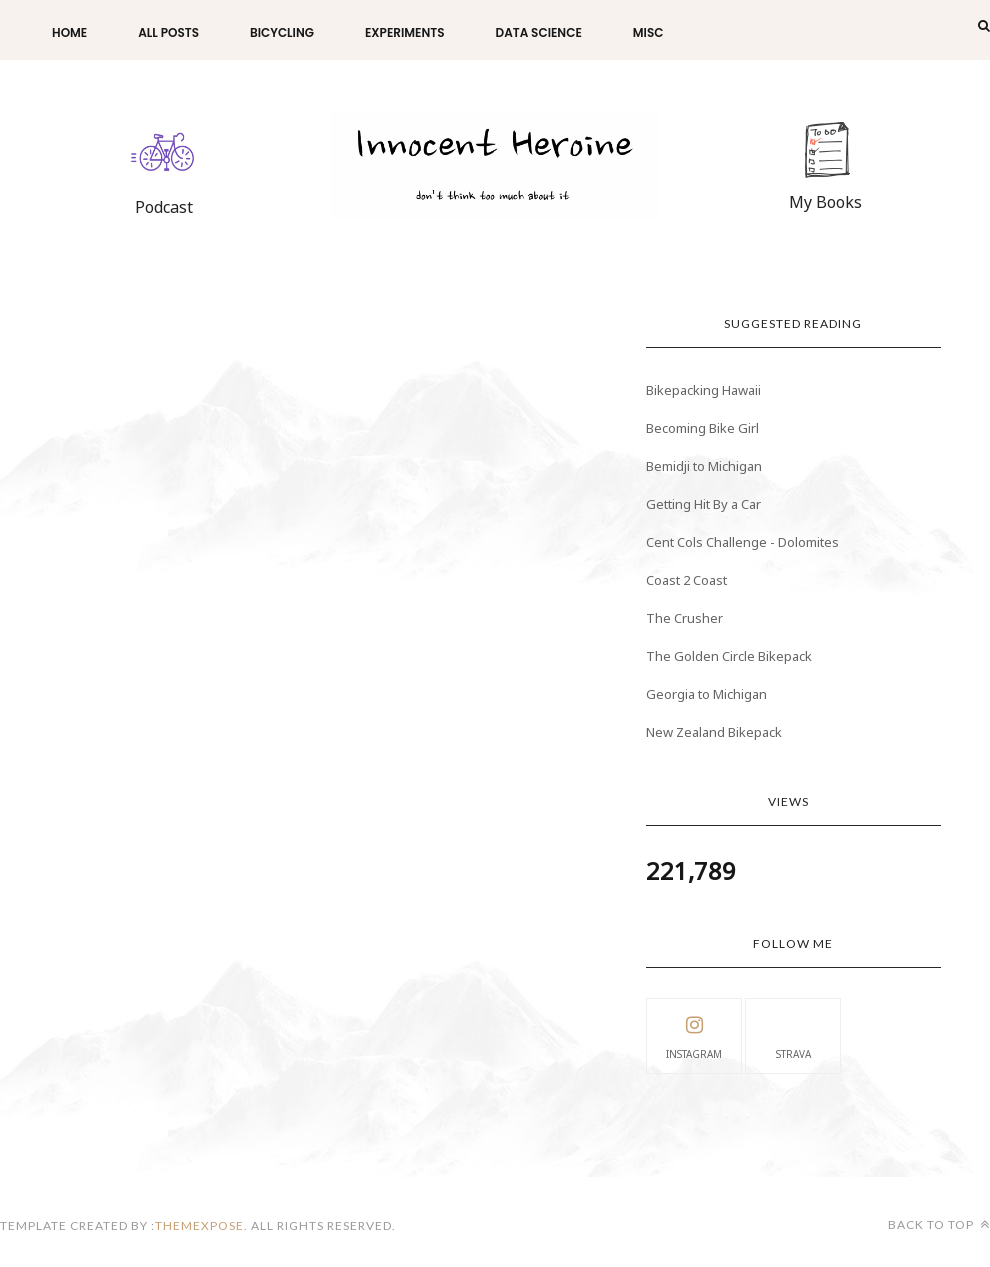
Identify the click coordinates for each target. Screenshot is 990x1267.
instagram (694, 1035)
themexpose (199, 1225)
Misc (648, 32)
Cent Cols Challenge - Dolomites (742, 542)
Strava (793, 1035)
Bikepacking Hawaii (703, 390)
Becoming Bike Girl (702, 428)
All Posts (168, 32)
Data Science (539, 32)
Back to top (939, 1224)
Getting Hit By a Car (703, 504)
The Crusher (684, 618)
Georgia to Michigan (706, 694)
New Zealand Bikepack (714, 732)
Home (69, 32)
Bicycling (282, 32)
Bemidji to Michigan (704, 466)
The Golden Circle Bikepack (729, 656)
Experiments (405, 32)
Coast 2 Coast (686, 580)
